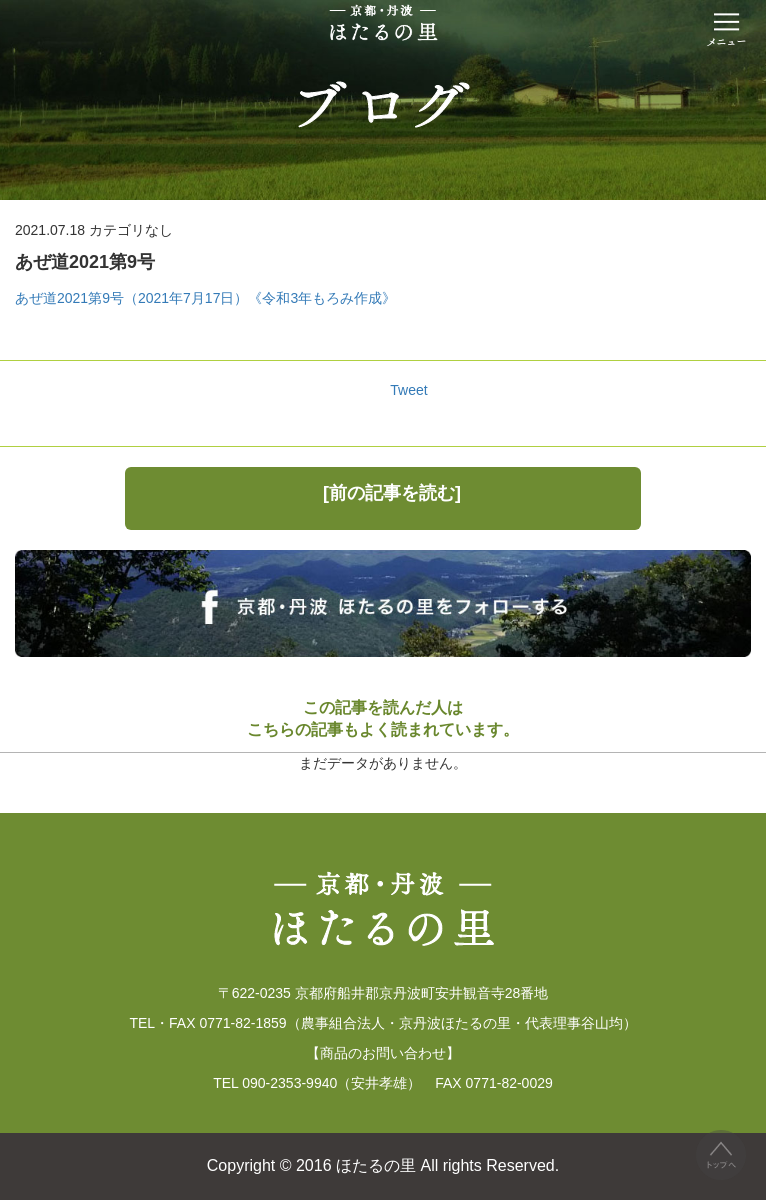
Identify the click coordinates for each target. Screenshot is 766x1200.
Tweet (408, 390)
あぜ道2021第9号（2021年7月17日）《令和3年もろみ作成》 (205, 298)
